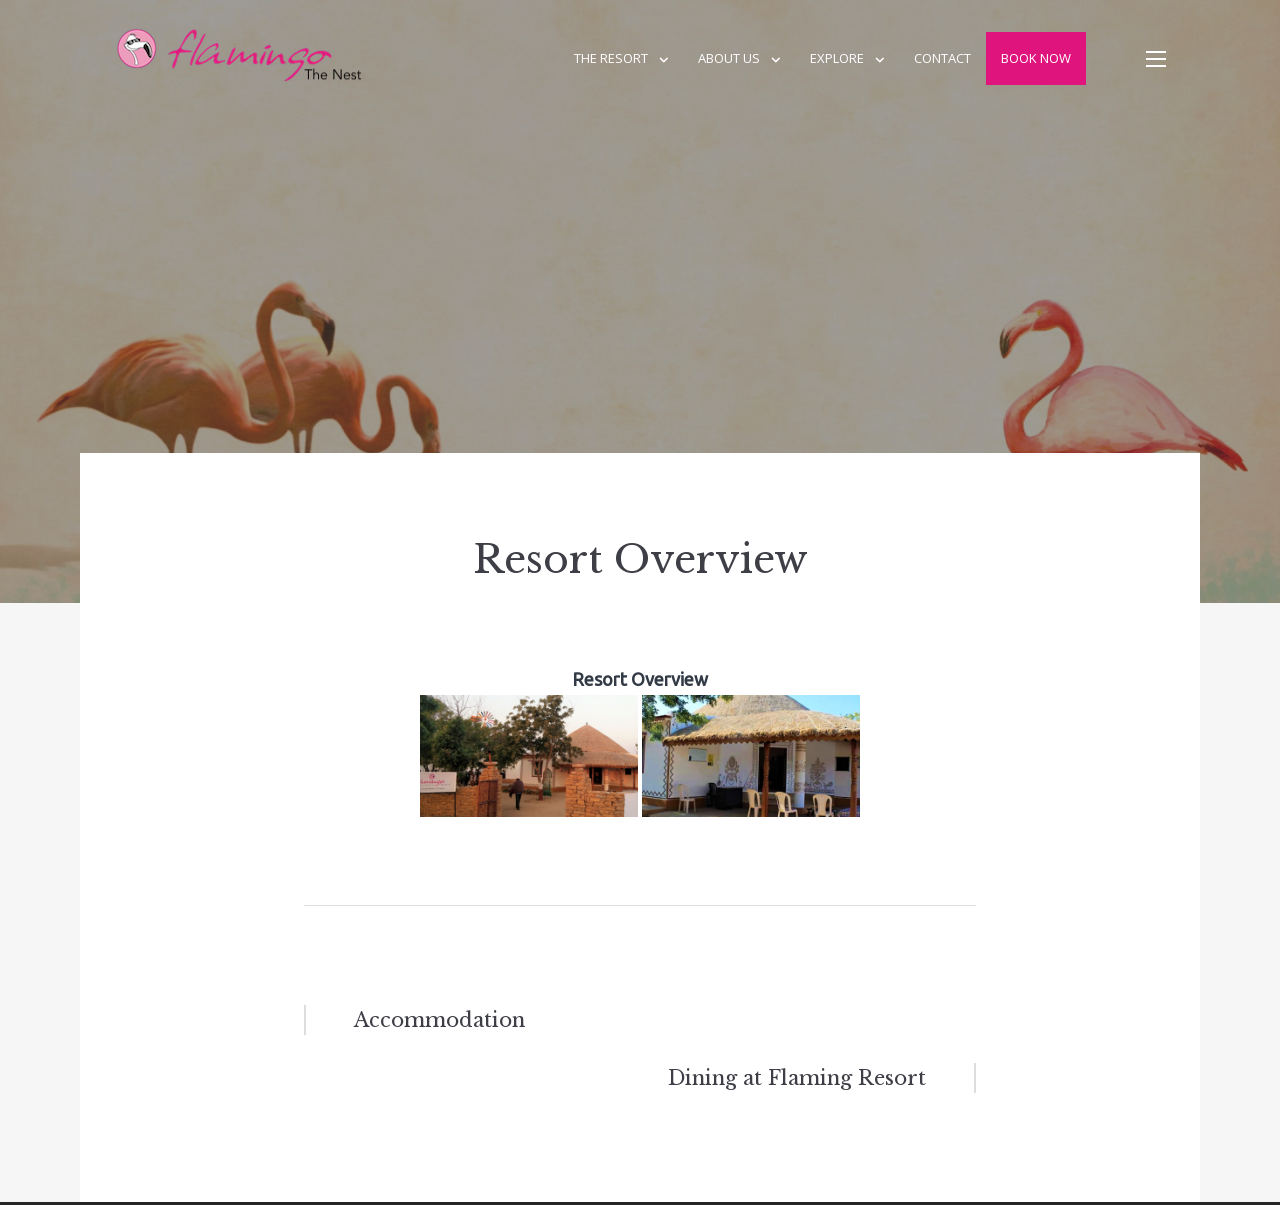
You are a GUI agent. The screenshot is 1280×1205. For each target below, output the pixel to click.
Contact (942, 58)
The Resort (611, 58)
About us (729, 58)
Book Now (1036, 58)
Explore (837, 58)
